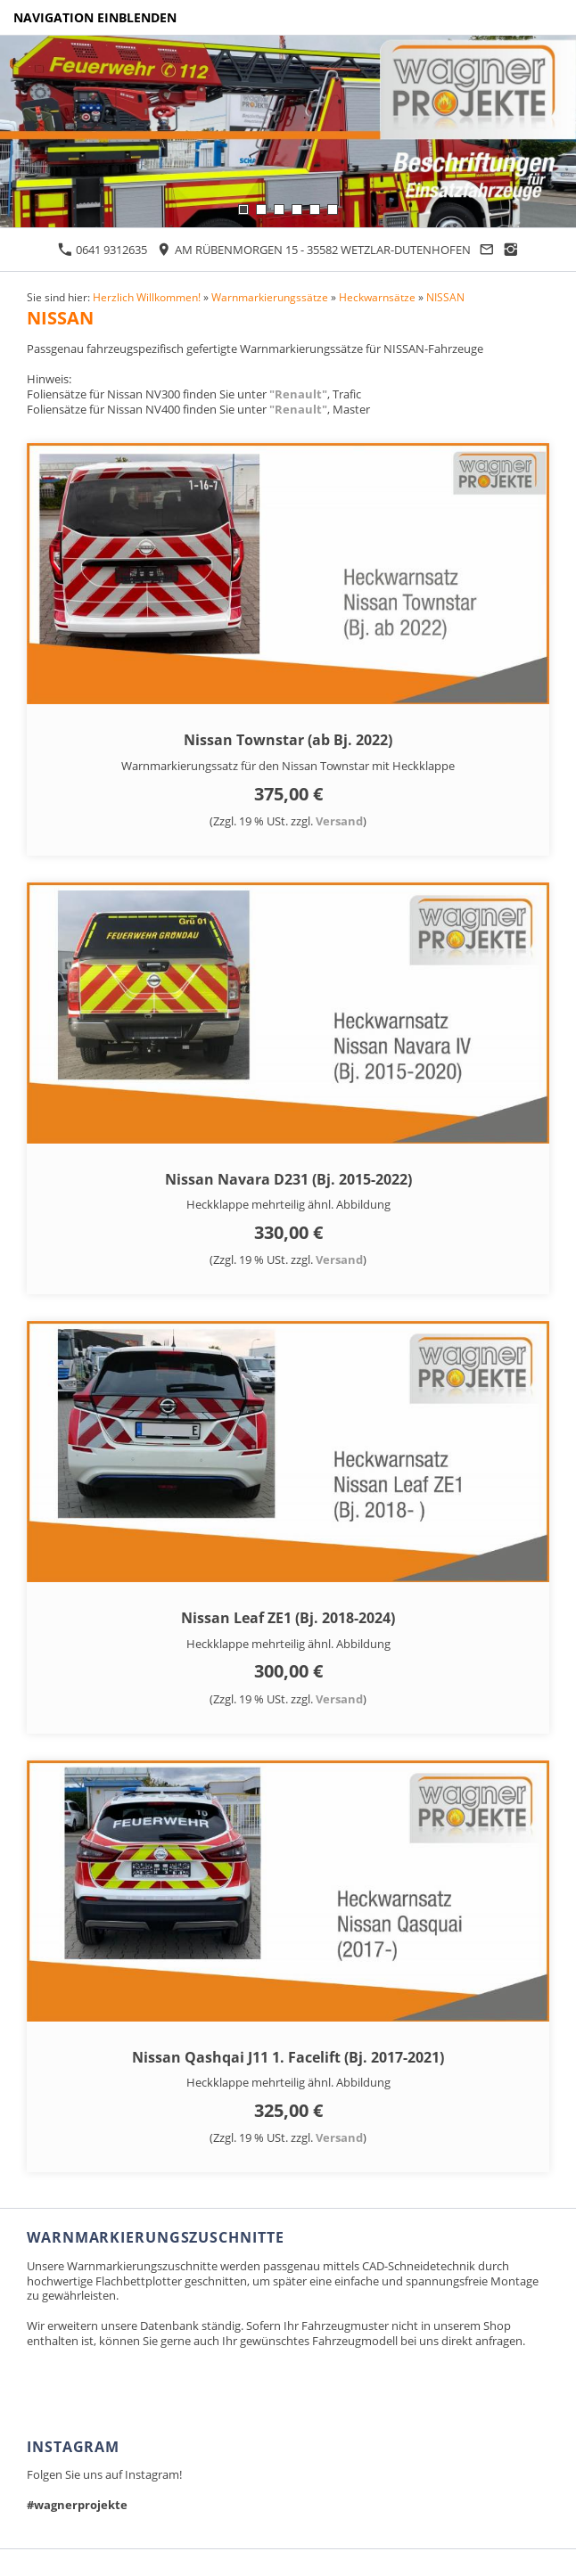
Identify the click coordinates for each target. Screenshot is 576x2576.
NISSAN (445, 297)
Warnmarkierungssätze (269, 297)
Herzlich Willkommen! (147, 297)
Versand (339, 821)
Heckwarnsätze (377, 297)
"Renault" (298, 394)
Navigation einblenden (95, 17)
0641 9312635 (102, 250)
